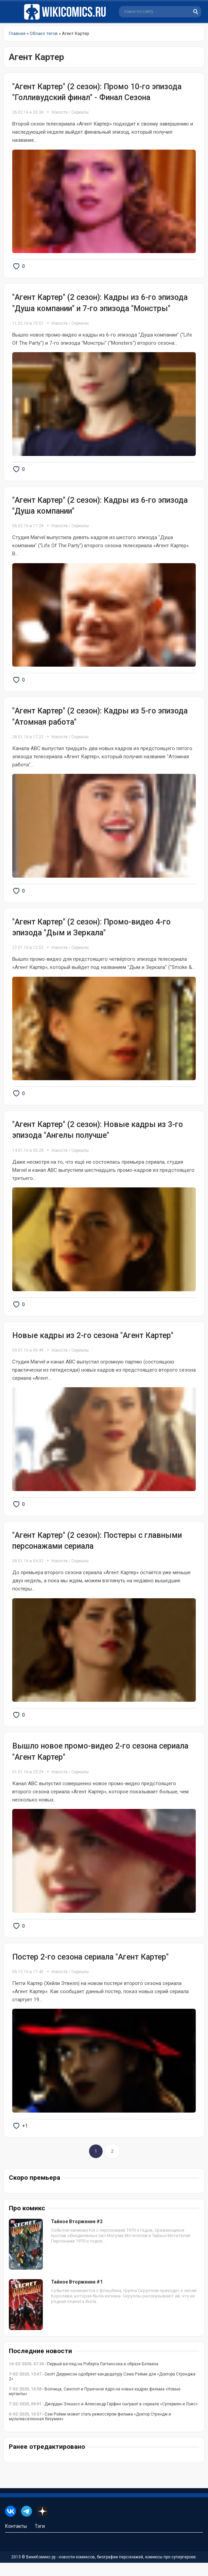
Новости (59, 112)
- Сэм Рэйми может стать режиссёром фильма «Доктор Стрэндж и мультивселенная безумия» (90, 2430)
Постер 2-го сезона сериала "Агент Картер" (90, 1968)
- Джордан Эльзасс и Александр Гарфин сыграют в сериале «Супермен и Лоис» (103, 2417)
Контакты (16, 2539)
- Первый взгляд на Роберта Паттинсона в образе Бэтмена (83, 2377)
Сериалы (80, 112)
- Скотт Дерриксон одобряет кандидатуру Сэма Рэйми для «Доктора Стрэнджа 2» (102, 2389)
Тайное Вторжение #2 (77, 2234)
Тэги (40, 2539)
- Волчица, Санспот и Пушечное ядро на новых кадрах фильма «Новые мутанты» (94, 2404)
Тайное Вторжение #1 (77, 2295)
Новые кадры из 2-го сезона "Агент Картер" (92, 1343)
